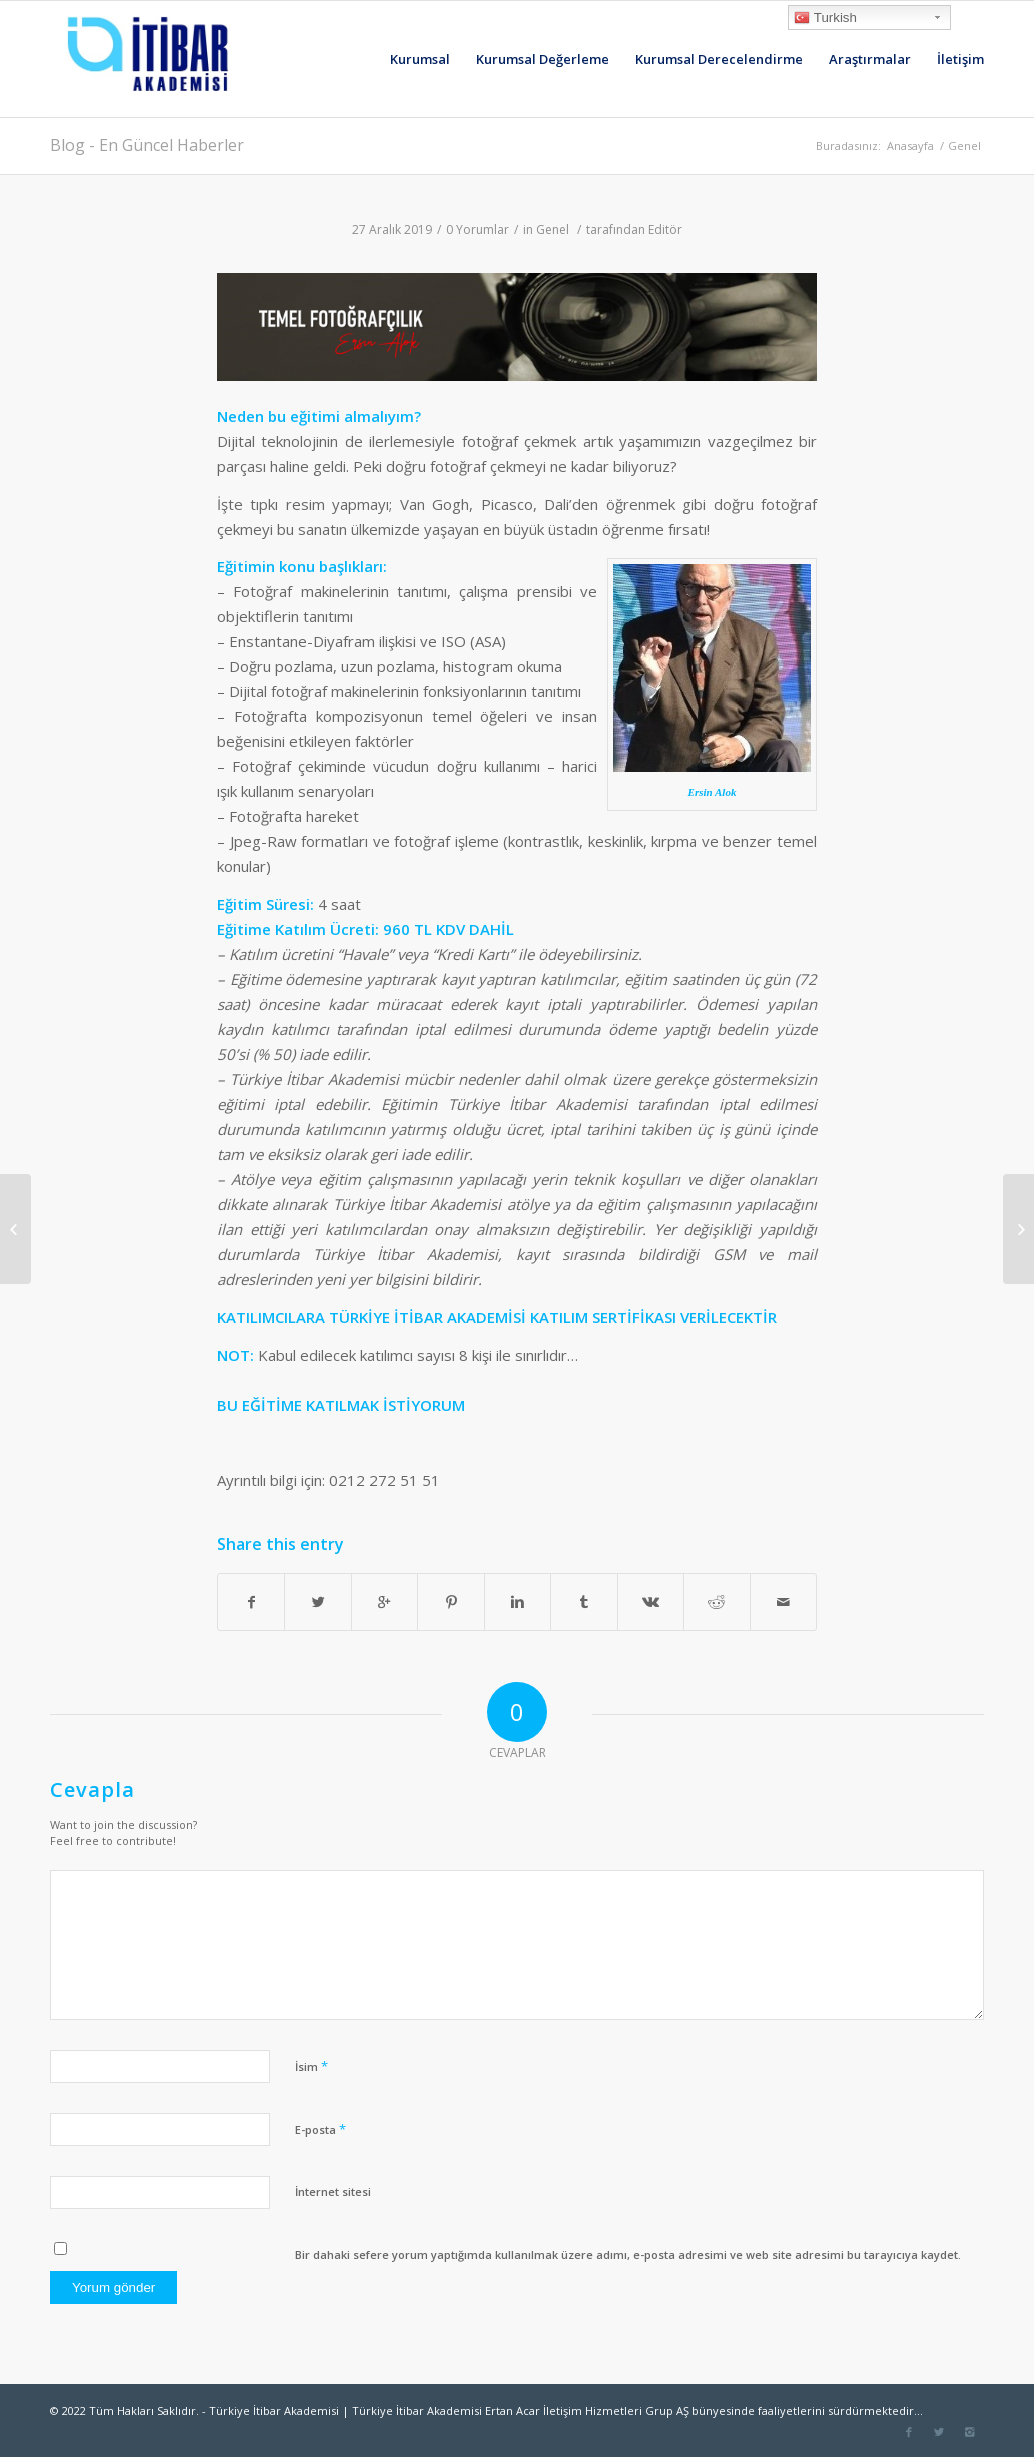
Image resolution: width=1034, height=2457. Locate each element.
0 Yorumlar (477, 229)
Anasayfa (910, 145)
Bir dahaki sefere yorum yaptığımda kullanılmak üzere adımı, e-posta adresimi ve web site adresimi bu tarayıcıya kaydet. (628, 2254)
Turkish (825, 18)
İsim (311, 2066)
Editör (665, 229)
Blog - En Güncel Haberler (147, 145)
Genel (964, 145)
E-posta (320, 2129)
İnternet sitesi (333, 2191)
